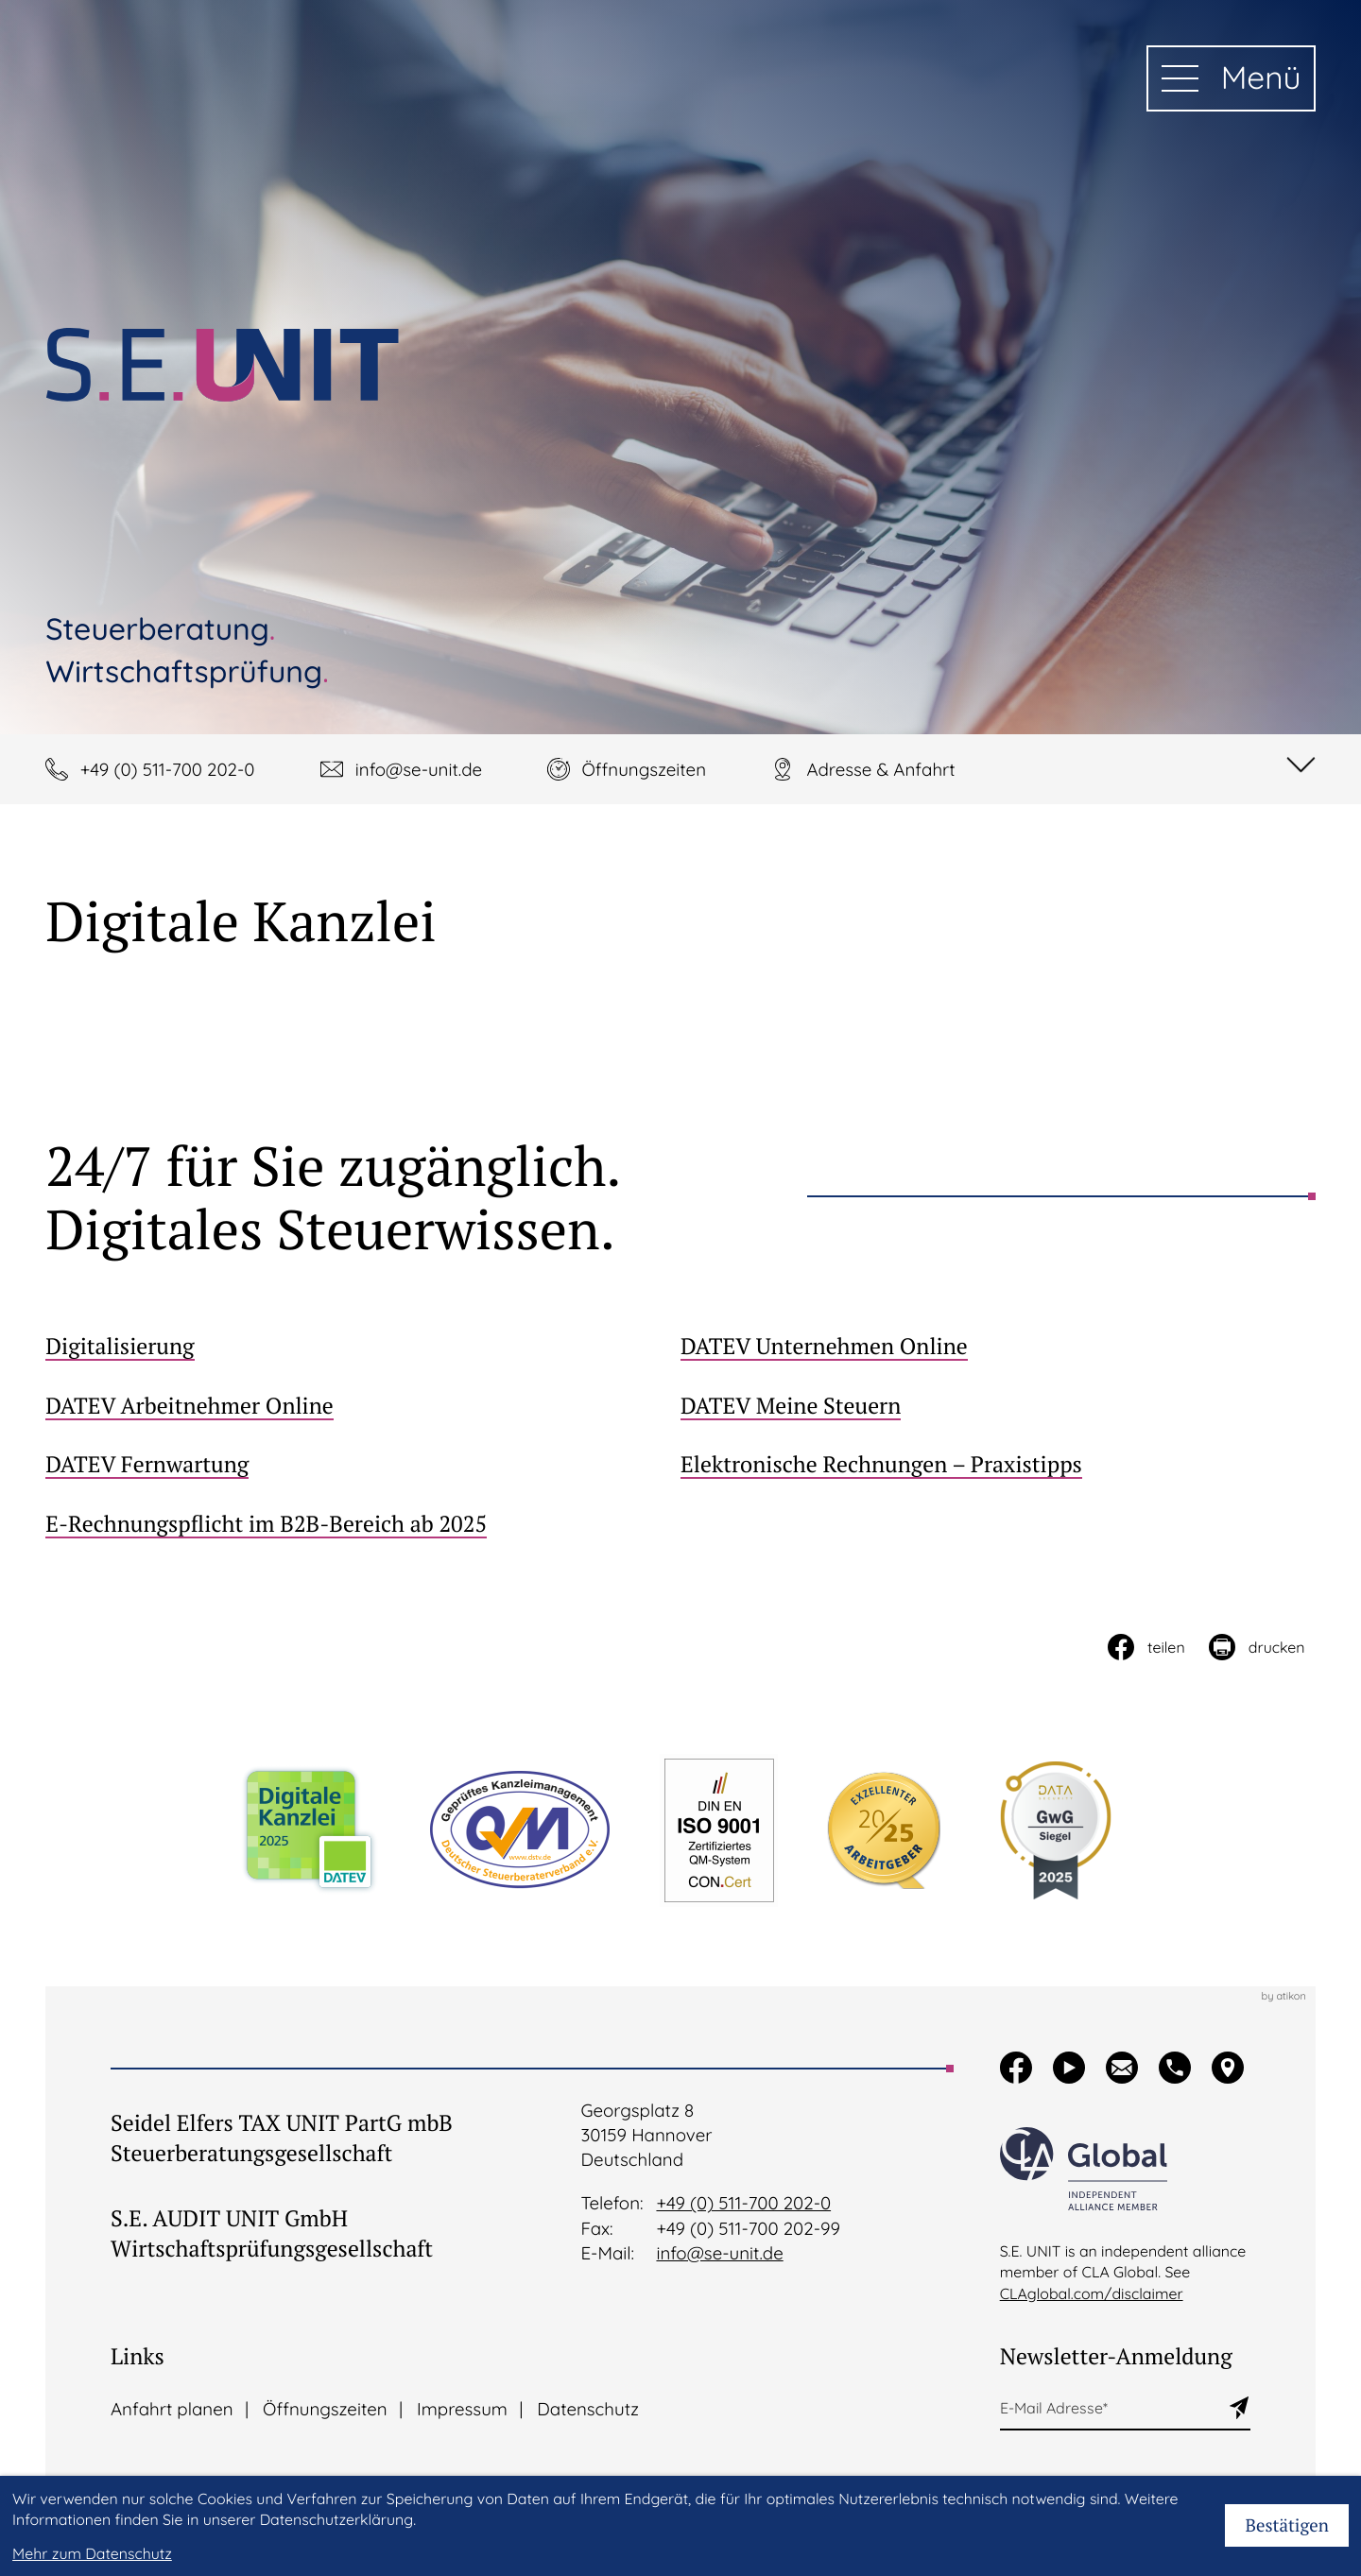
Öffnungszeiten (325, 2408)
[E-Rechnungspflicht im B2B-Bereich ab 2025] (362, 1523)
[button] (150, 769)
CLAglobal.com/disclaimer (1091, 2293)
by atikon (1283, 1996)
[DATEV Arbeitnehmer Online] (362, 1405)
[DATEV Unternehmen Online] (998, 1346)
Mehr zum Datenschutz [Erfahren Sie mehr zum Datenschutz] (92, 2553)
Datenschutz (588, 2408)
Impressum (462, 2408)
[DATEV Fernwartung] (362, 1464)
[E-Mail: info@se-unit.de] (401, 769)
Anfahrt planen (172, 2408)
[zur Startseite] (222, 365)
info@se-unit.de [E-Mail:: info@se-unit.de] (719, 2252)
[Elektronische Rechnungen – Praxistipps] (998, 1464)
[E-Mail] (1114, 2408)
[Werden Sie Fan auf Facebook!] (1016, 2068)
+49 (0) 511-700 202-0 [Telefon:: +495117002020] (743, 2202)
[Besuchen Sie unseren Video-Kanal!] (1069, 2068)
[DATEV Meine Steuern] (998, 1405)
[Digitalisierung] (362, 1346)
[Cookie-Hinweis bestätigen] (1286, 2525)
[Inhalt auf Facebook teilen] (1145, 1647)
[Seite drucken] (1256, 1647)
